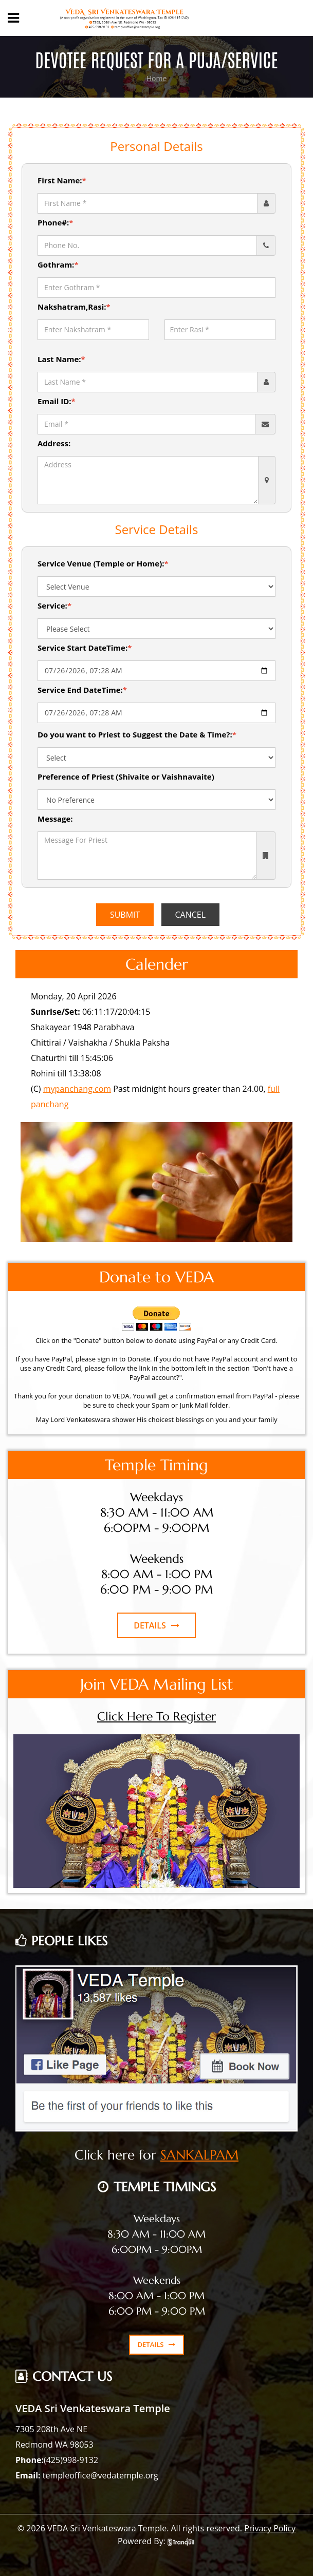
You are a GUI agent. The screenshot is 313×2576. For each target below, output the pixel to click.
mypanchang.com (77, 1088)
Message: (55, 818)
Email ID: (57, 401)
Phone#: (55, 222)
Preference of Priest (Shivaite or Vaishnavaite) (126, 776)
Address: (54, 443)
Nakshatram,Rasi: (74, 306)
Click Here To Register (156, 1716)
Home (156, 78)
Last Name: (61, 359)
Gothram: (58, 264)
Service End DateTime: (82, 690)
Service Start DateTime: (85, 647)
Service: (54, 605)
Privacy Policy (270, 2528)
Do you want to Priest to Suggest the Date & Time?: (137, 734)
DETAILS (156, 1625)
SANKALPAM (199, 2155)
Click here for (117, 2155)
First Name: (62, 180)
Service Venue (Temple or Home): (103, 563)
